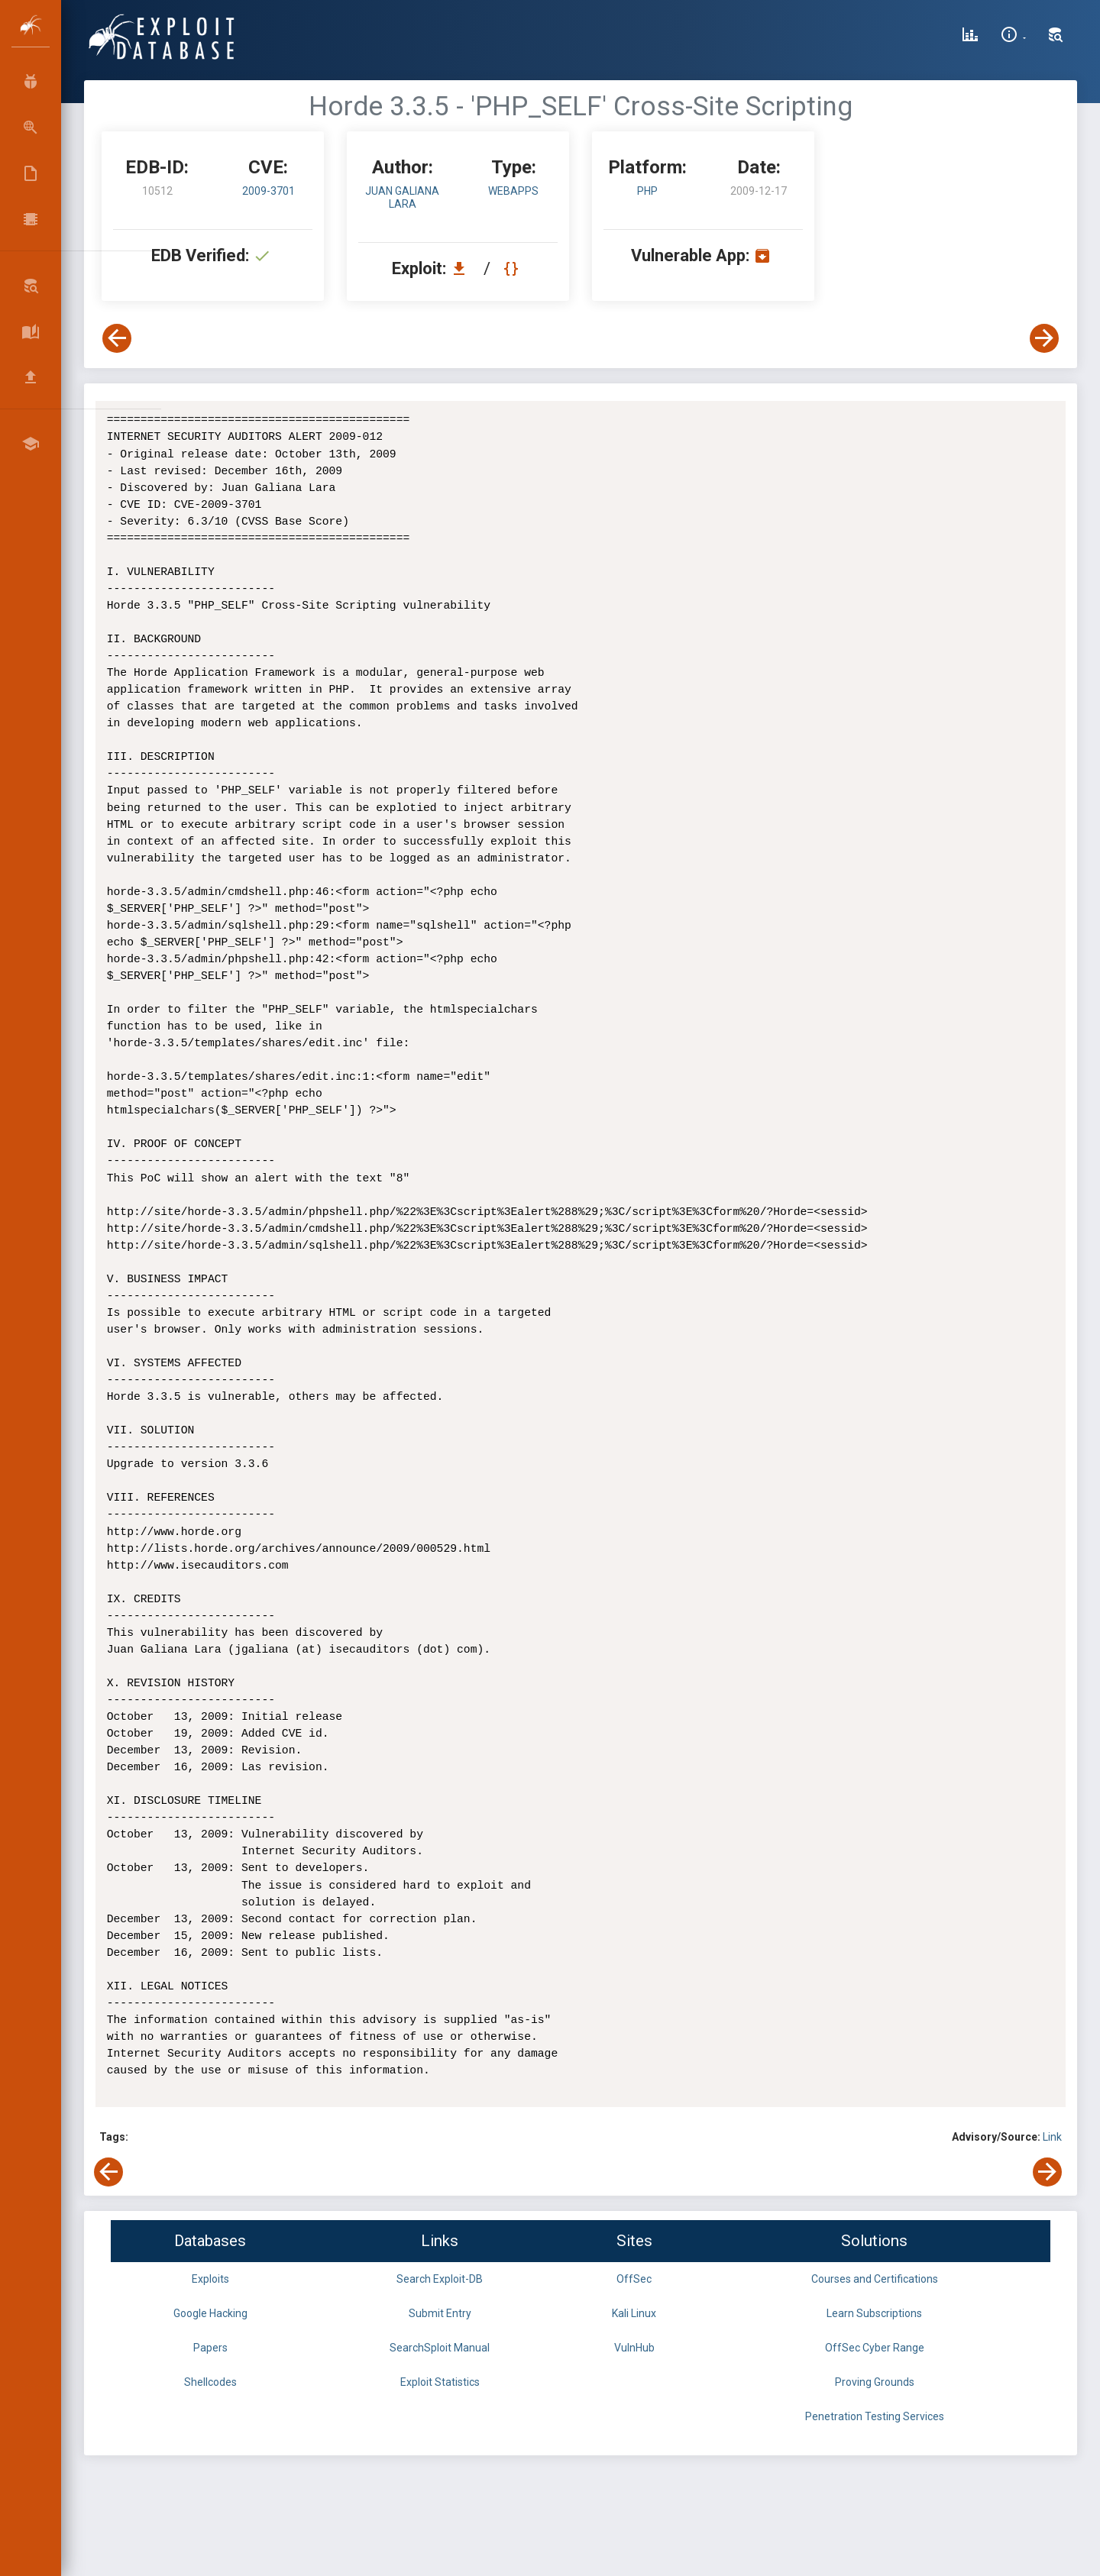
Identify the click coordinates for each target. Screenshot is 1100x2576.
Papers (210, 2348)
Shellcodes (210, 2382)
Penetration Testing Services (874, 2416)
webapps (513, 191)
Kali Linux (634, 2313)
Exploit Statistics (440, 2382)
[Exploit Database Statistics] (970, 36)
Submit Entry (440, 2313)
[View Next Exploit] (1044, 338)
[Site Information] (1013, 36)
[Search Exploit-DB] (1055, 36)
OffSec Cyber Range (874, 2348)
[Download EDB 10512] (463, 268)
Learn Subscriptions (874, 2313)
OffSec (634, 2279)
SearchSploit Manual (440, 2348)
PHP (647, 191)
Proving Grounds (874, 2382)
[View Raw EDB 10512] (513, 268)
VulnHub (634, 2348)
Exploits (210, 2279)
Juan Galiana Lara (402, 197)
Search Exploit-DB (439, 2279)
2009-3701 (268, 191)
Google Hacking (210, 2313)
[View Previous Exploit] (116, 338)
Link (1052, 2137)
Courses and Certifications (874, 2279)
